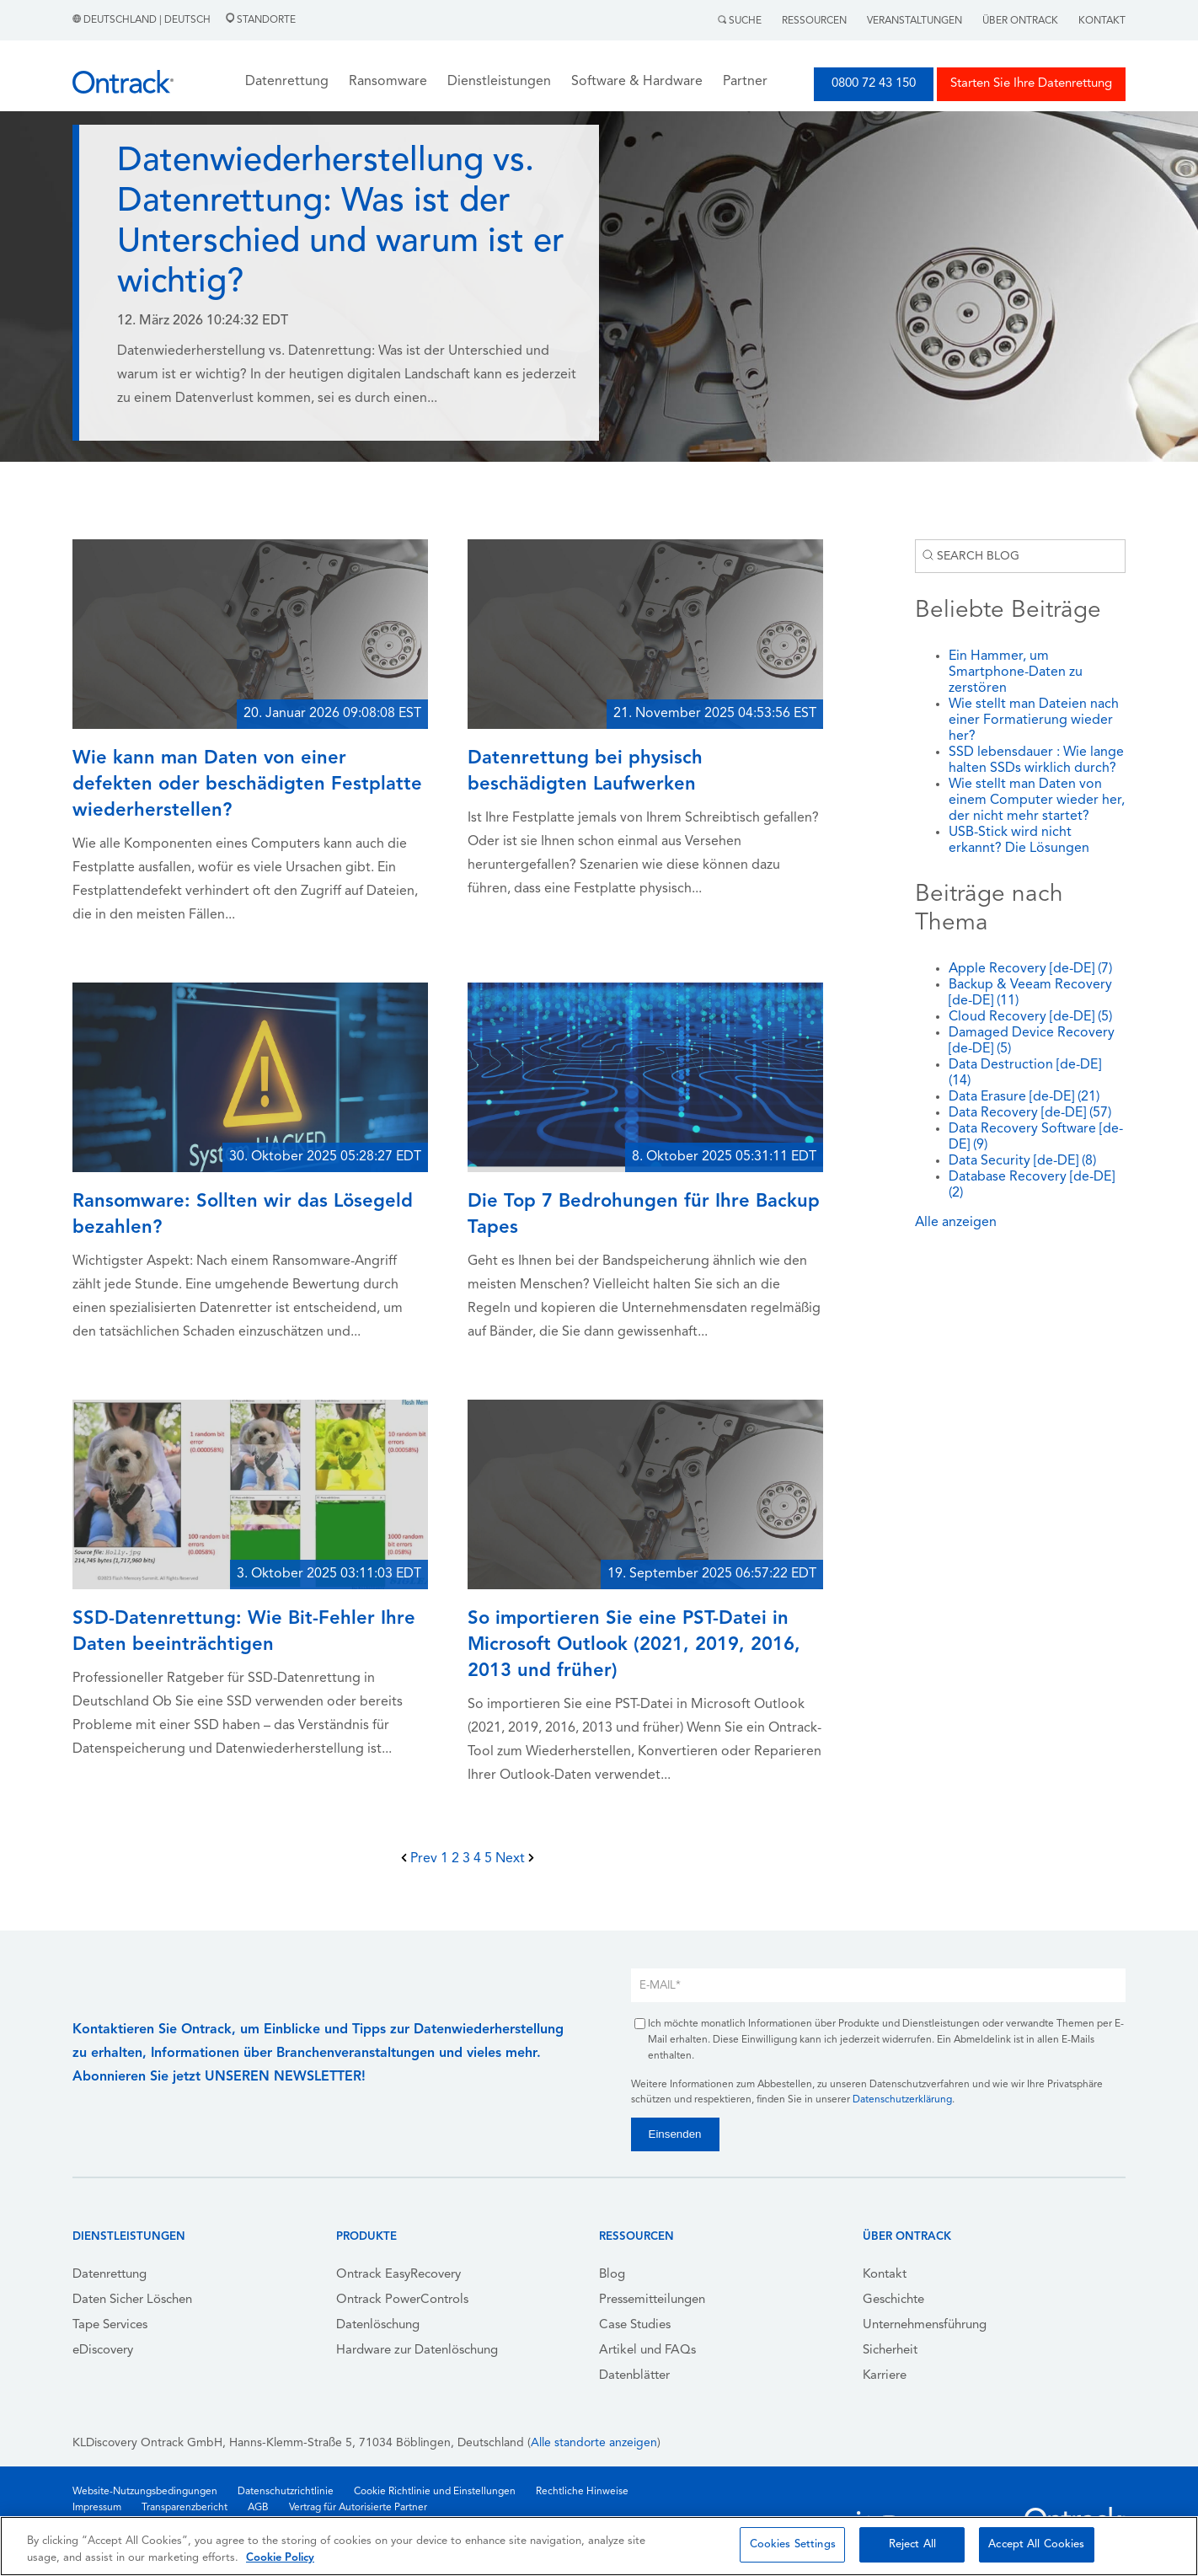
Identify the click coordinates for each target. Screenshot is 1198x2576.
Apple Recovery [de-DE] (1030, 969)
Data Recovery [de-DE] (1030, 1113)
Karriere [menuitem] (885, 2376)
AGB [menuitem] (258, 2508)
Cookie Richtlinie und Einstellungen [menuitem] (435, 2492)
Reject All (912, 2544)
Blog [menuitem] (612, 2274)
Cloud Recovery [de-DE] (1030, 1017)
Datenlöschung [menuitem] (378, 2325)
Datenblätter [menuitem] (634, 2376)
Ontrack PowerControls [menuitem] (402, 2300)
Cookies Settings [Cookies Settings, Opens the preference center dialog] (793, 2544)
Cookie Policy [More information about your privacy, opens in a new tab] (280, 2557)
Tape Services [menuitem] (109, 2325)
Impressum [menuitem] (96, 2508)
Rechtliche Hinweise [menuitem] (582, 2492)
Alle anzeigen (956, 1222)
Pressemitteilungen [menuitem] (652, 2300)
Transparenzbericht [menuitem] (184, 2508)
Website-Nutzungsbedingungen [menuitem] (144, 2492)
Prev (421, 1859)
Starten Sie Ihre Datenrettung (1031, 84)
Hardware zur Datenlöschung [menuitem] (417, 2350)
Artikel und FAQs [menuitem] (647, 2350)
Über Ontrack (1020, 21)
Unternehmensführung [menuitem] (925, 2325)
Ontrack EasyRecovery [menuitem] (398, 2274)
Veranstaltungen (914, 21)
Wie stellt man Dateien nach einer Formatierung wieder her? (1034, 720)
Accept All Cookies (1036, 2544)
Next (514, 1859)
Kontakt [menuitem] (885, 2274)
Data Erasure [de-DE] (1024, 1097)
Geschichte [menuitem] (893, 2300)
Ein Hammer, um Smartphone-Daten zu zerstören (1016, 672)
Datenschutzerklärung (902, 2100)
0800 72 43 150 (874, 84)
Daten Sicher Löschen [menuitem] (132, 2300)
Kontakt (1102, 21)
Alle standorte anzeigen (594, 2443)
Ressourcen (814, 21)
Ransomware (388, 81)
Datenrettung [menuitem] (109, 2274)
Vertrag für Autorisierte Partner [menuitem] (358, 2508)
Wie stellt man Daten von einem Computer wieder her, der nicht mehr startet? (1037, 800)
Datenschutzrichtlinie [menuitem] (286, 2492)
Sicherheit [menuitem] (890, 2350)
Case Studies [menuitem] (635, 2325)
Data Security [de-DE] (1022, 1161)
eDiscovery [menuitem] (102, 2350)
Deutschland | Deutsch (142, 20)
